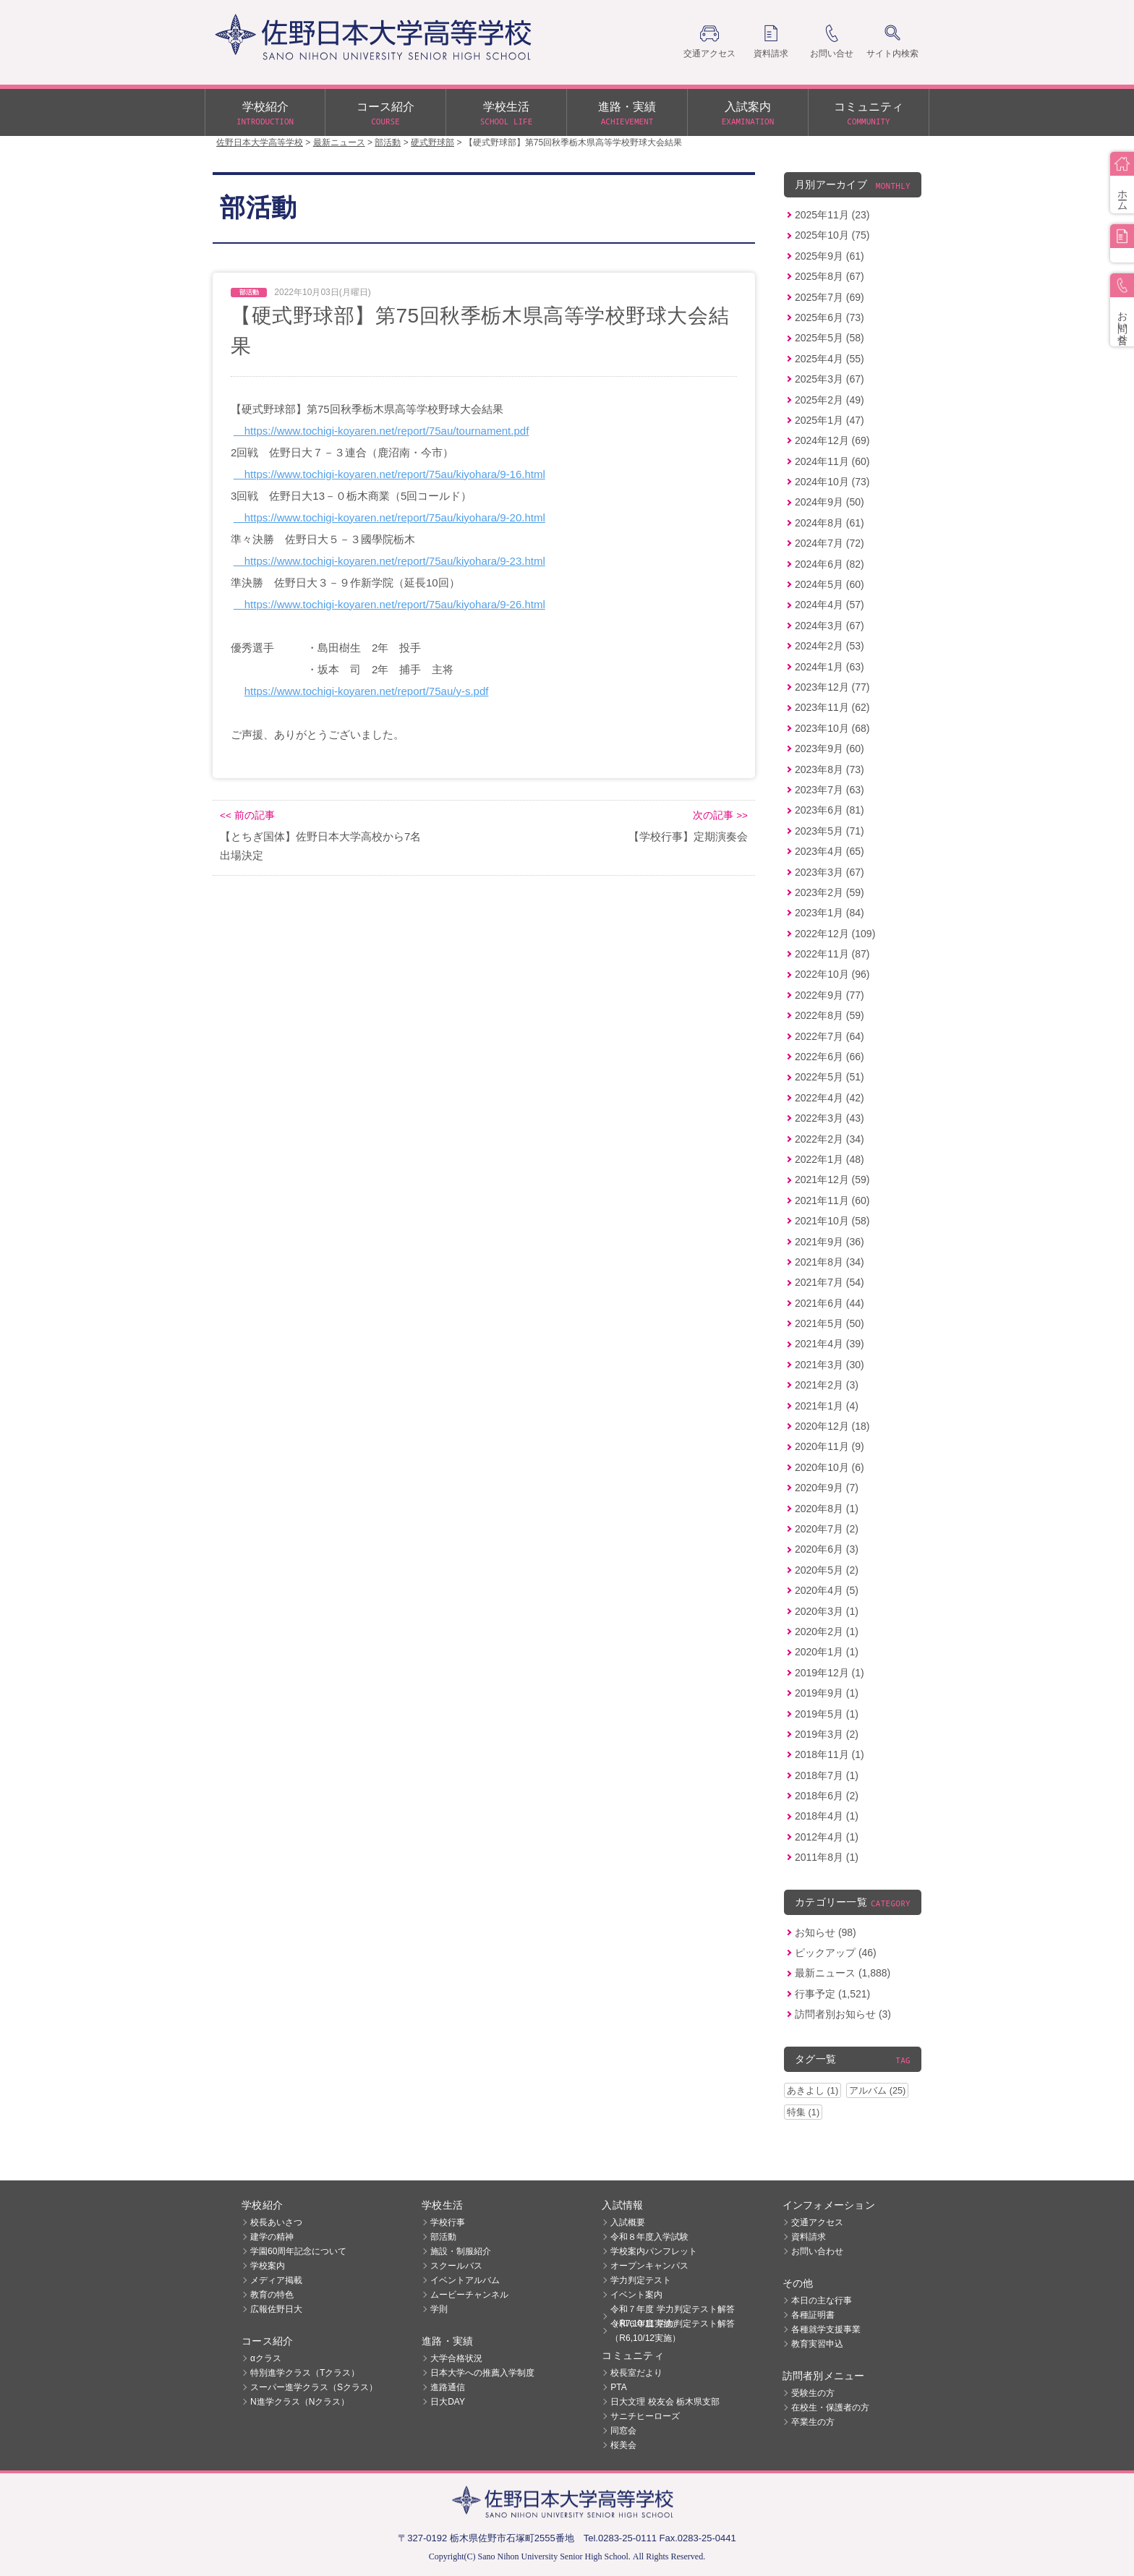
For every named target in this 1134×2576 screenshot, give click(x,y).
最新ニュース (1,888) (842, 1973)
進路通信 (447, 2387)
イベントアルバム (465, 2280)
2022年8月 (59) (829, 1015)
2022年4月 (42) (829, 1098)
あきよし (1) (812, 2090)
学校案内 (267, 2266)
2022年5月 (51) (829, 1077)
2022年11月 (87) (832, 954)
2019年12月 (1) (829, 1673)
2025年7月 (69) (829, 297)
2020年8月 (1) (826, 1508)
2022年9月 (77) (829, 995)
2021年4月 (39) (829, 1343)
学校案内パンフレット (653, 2251)
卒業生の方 (813, 2422)
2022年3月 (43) (829, 1118)
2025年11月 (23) (832, 215)
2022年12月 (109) (835, 933)
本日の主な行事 (821, 2300)
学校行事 (447, 2222)
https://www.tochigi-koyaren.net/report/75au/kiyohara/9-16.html (389, 474)
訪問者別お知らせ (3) (843, 2014)
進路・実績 (627, 114)
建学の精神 (272, 2237)
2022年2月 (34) (829, 1139)
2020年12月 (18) (832, 1426)
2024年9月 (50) (829, 502)
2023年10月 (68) (832, 728)
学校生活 (506, 114)
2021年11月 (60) (832, 1200)
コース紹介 (385, 114)
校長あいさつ (276, 2222)
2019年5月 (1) (826, 1714)
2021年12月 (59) (832, 1179)
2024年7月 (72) (829, 543)
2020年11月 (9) (829, 1446)
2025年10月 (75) (832, 235)
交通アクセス (817, 2222)
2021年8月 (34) (829, 1262)
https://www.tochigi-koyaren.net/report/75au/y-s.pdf (366, 691)
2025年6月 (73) (829, 317)
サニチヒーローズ (645, 2416)
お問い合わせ (817, 2251)
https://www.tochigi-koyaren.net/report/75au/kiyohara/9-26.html (389, 604)
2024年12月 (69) (832, 440)
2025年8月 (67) (829, 276)
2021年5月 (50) (829, 1323)
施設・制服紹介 (460, 2251)
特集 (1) (803, 2112)
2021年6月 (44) (829, 1303)
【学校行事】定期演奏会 (688, 836)
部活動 (443, 2237)
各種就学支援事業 (826, 2329)
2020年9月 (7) (826, 1487)
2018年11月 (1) (829, 1754)
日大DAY (447, 2402)
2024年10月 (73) (832, 481)
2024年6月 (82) (829, 564)
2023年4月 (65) (829, 851)
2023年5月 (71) (829, 831)
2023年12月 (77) (832, 687)
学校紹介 (265, 114)
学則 (439, 2309)
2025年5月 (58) (829, 338)
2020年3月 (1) (826, 1611)
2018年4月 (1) (826, 1816)
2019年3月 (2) (826, 1734)
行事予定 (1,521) (832, 1994)
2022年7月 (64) (829, 1036)
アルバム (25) (877, 2090)
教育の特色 (272, 2295)
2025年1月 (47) (829, 420)
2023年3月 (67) (829, 872)
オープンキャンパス (649, 2266)
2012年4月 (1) (826, 1837)
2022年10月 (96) (832, 974)
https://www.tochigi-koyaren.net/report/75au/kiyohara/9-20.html (389, 517)
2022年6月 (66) (829, 1056)
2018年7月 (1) (826, 1775)
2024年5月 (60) (829, 584)
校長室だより (636, 2373)
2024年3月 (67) (829, 625)
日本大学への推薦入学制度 (482, 2373)
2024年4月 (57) (829, 604)
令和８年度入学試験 (649, 2237)
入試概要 (627, 2222)
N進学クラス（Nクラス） (299, 2402)
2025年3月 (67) (829, 379)
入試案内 (748, 114)
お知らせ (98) (825, 1932)
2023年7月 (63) (829, 790)
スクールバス (456, 2266)
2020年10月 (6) (829, 1467)
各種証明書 (813, 2315)
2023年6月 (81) (829, 810)
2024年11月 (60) (832, 461)
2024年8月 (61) (829, 523)
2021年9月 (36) (829, 1242)
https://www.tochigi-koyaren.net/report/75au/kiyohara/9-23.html (389, 561)
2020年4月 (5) (826, 1590)
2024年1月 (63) (829, 667)
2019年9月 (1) (826, 1693)
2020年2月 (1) (826, 1631)
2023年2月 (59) (829, 892)
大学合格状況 (456, 2358)
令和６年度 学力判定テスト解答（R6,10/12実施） (672, 2331)
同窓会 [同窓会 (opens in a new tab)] (623, 2431)
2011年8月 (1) (826, 1857)
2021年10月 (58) (832, 1221)
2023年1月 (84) (829, 912)
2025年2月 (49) (829, 400)
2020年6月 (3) (826, 1549)
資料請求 (808, 2237)
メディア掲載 (276, 2280)
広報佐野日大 (276, 2309)
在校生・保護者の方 (830, 2407)
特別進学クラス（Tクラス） (304, 2373)
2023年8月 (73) (829, 769)
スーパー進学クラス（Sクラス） (314, 2387)
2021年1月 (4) (826, 1406)
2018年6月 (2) (826, 1795)
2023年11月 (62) (832, 707)
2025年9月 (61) (829, 256)
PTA (618, 2387)
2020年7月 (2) (826, 1529)
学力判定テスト (640, 2280)
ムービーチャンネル (469, 2295)
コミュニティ (869, 114)
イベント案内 (636, 2295)
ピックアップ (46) (836, 1952)
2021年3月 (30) (829, 1364)
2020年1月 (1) (826, 1652)
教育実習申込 (817, 2344)
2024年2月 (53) (829, 646)
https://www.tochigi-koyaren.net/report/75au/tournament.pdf (381, 431)
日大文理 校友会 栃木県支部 (665, 2402)
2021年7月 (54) (829, 1282)
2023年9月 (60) (829, 748)
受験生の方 (813, 2393)
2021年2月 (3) (826, 1385)
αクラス (265, 2358)
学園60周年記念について (298, 2251)
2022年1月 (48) (829, 1159)
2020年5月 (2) (826, 1570)
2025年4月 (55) (829, 358)
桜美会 (623, 2445)
